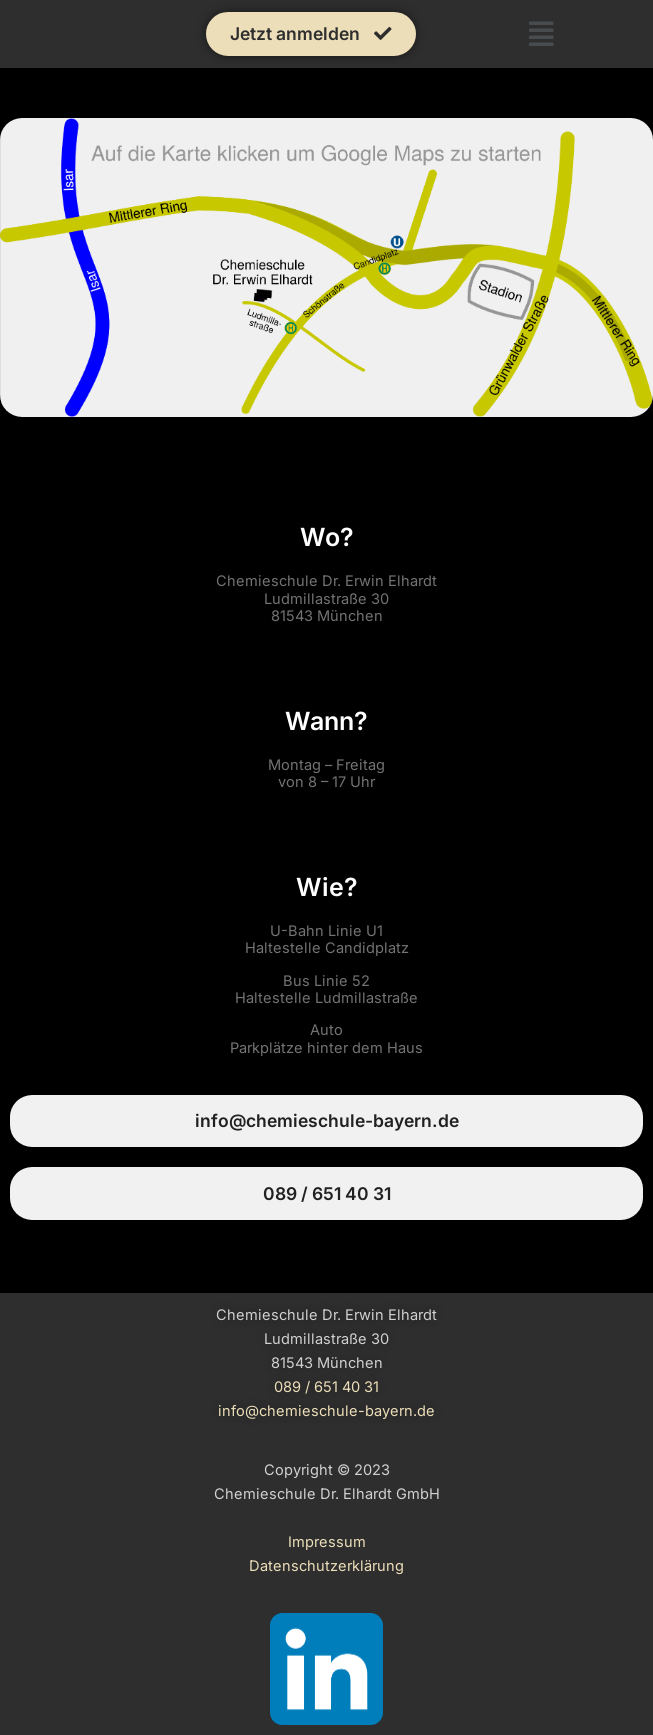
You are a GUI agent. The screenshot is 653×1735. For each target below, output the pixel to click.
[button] (541, 34)
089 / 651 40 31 (326, 1387)
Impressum (327, 1542)
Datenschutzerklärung (326, 1566)
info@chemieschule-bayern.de (326, 1411)
